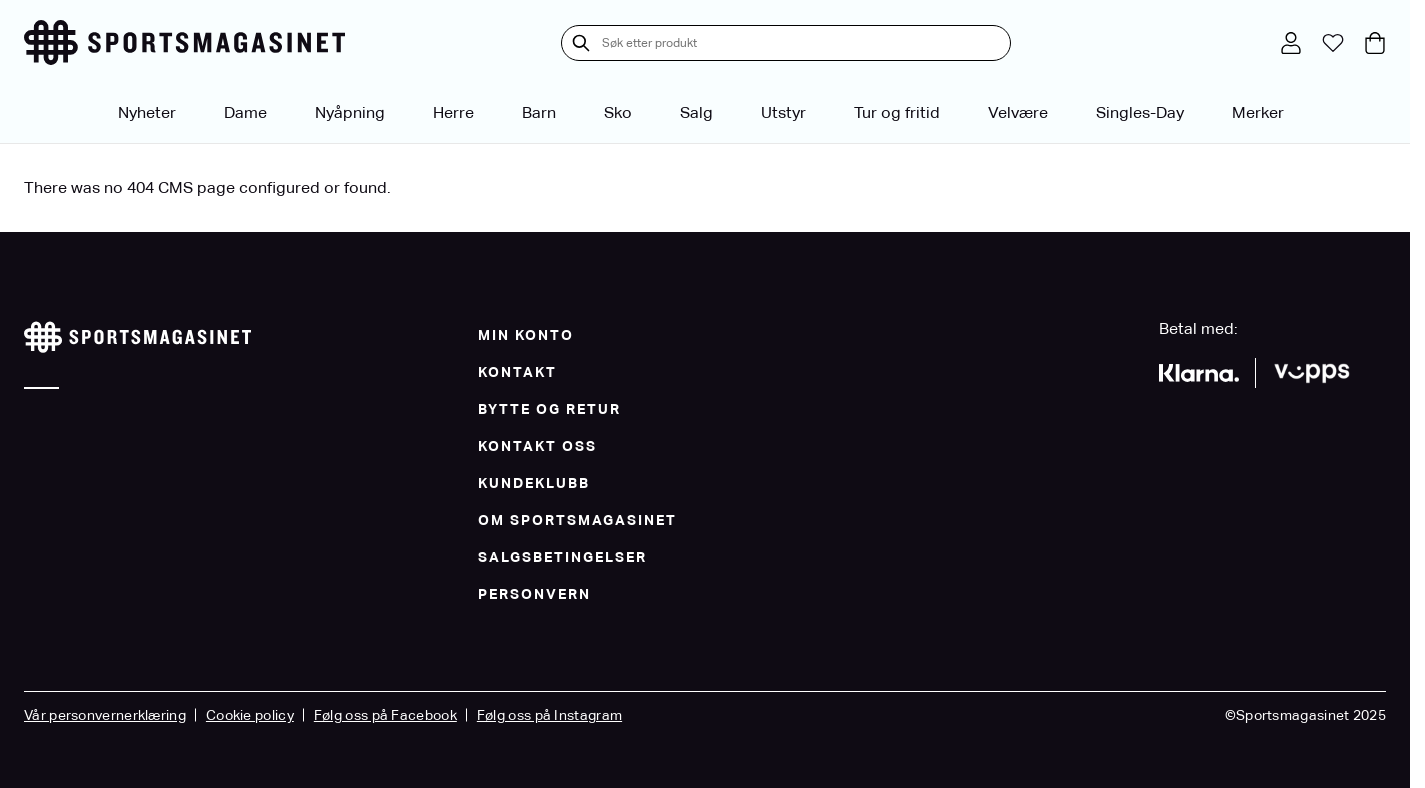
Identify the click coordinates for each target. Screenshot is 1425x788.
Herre (453, 112)
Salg (696, 112)
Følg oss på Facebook (385, 715)
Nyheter (147, 112)
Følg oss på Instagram (549, 715)
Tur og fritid (897, 112)
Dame (245, 112)
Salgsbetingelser (562, 557)
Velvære (1018, 112)
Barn (539, 112)
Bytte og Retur (549, 409)
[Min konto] (1291, 43)
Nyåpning (350, 112)
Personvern (534, 594)
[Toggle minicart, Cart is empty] (1375, 43)
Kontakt (517, 372)
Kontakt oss (537, 446)
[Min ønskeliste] (1333, 43)
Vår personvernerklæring (105, 715)
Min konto (526, 335)
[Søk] (581, 43)
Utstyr (783, 112)
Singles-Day (1140, 112)
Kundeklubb (534, 483)
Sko (618, 112)
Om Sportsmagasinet (577, 520)
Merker (1258, 112)
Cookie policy (250, 715)
